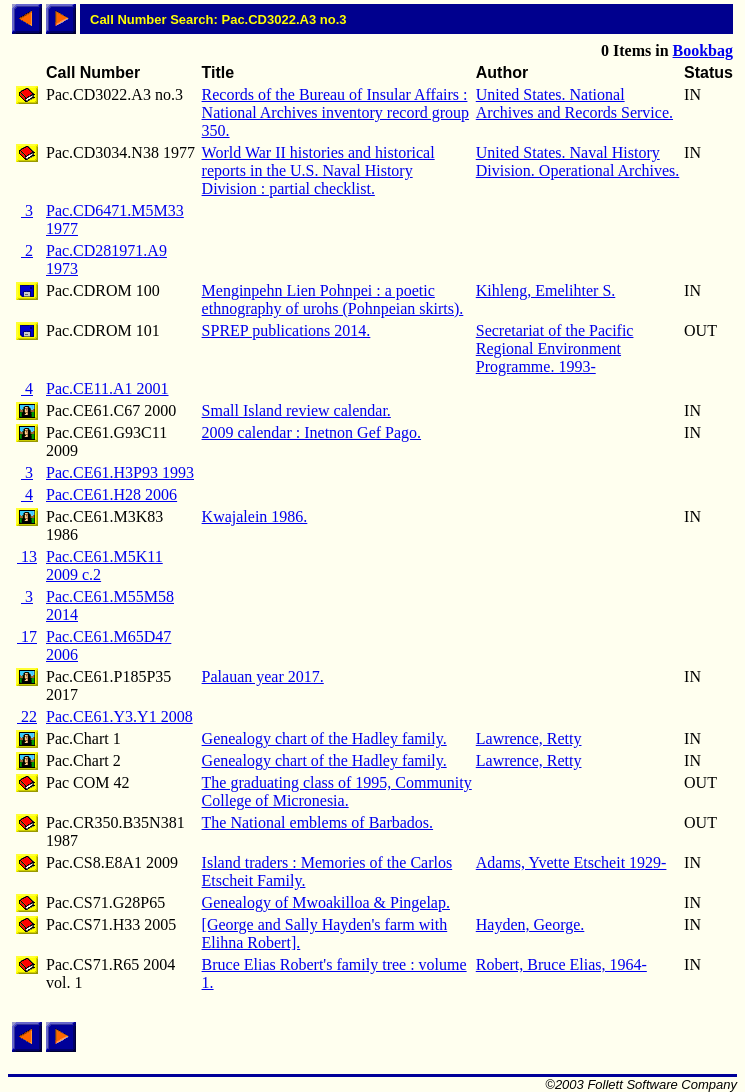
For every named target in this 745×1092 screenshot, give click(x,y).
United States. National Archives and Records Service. (574, 103)
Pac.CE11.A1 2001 (107, 388)
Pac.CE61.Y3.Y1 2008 (119, 716)
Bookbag (703, 50)
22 (27, 716)
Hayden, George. (530, 924)
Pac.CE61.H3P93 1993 (120, 472)
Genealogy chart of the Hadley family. (324, 738)
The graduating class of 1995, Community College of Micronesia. (337, 791)
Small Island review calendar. (296, 410)
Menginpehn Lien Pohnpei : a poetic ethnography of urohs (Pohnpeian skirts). (333, 299)
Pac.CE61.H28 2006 (111, 494)
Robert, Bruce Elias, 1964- (561, 964)
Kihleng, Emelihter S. (546, 290)
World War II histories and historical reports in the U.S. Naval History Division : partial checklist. (318, 170)
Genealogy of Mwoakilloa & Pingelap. (326, 902)
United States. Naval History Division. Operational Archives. (578, 161)
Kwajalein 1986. (255, 516)
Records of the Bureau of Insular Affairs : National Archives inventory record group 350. (335, 112)
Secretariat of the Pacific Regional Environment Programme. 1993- (555, 348)
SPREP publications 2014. (286, 330)
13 (27, 556)
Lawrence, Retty (529, 738)
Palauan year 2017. (263, 676)
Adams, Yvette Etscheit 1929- (571, 862)
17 (27, 636)
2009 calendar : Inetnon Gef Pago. (311, 432)
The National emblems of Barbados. (318, 822)
